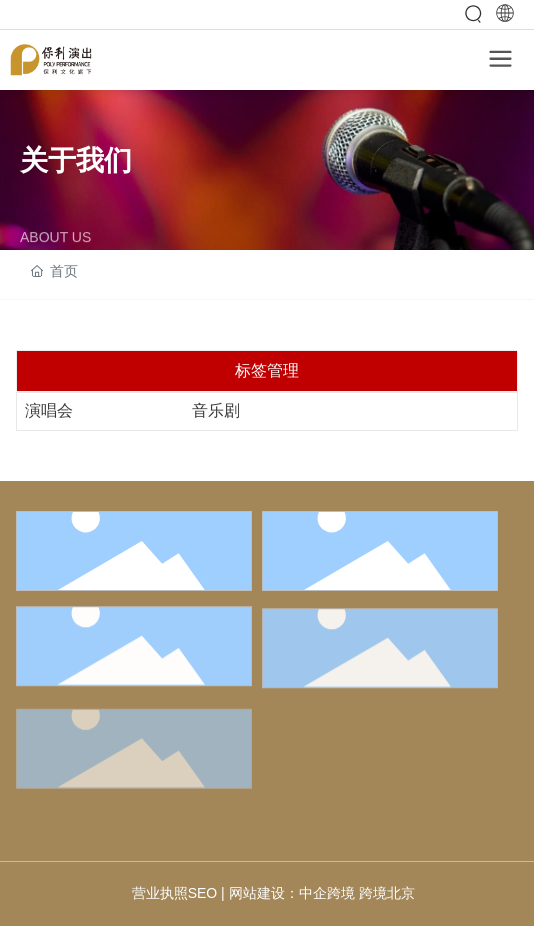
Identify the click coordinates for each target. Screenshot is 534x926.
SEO (203, 893)
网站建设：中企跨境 (292, 893)
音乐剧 (216, 410)
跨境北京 (387, 893)
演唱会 (49, 410)
